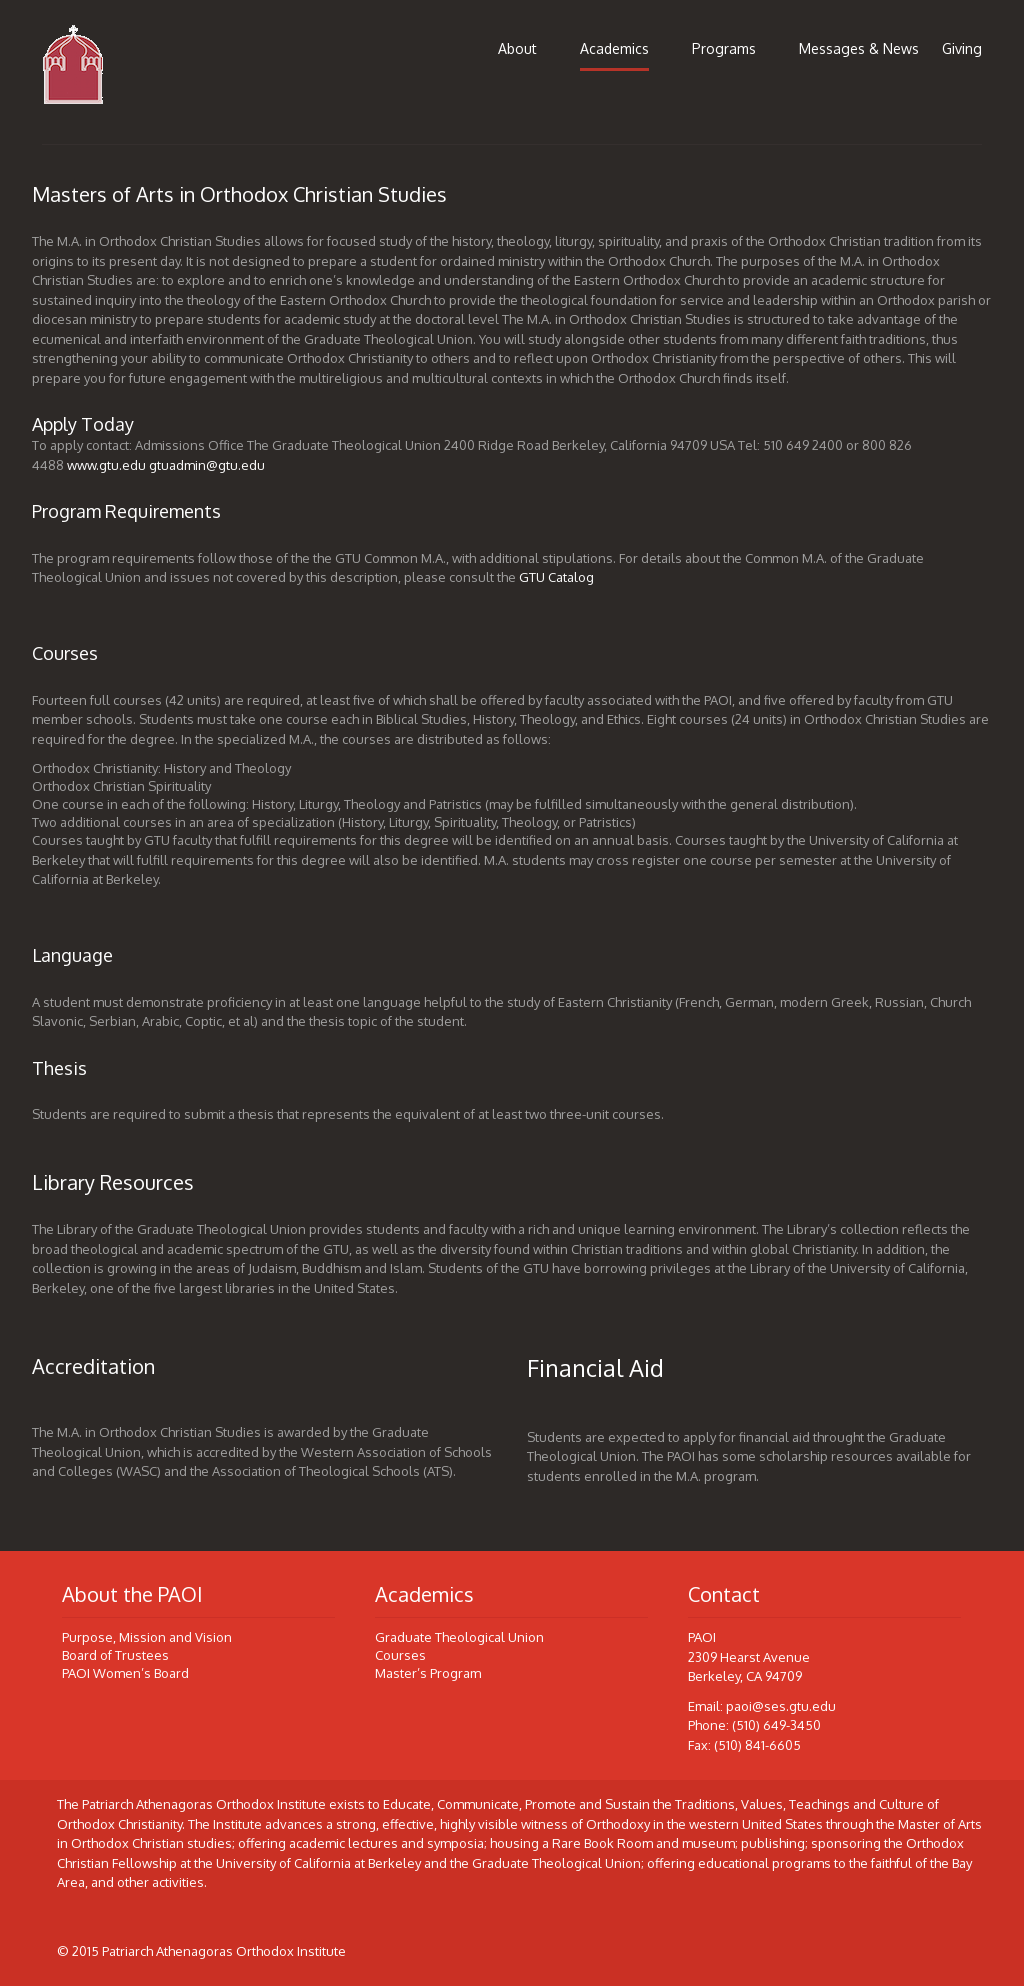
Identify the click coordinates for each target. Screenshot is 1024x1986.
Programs (724, 48)
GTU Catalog (556, 577)
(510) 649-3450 (776, 1725)
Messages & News (859, 48)
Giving (962, 48)
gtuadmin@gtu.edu (207, 465)
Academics (614, 48)
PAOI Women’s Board (125, 1673)
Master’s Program (428, 1673)
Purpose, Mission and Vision (147, 1637)
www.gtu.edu (106, 465)
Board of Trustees (115, 1655)
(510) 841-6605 (757, 1745)
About (517, 48)
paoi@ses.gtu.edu (781, 1706)
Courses (400, 1655)
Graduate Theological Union (459, 1637)
